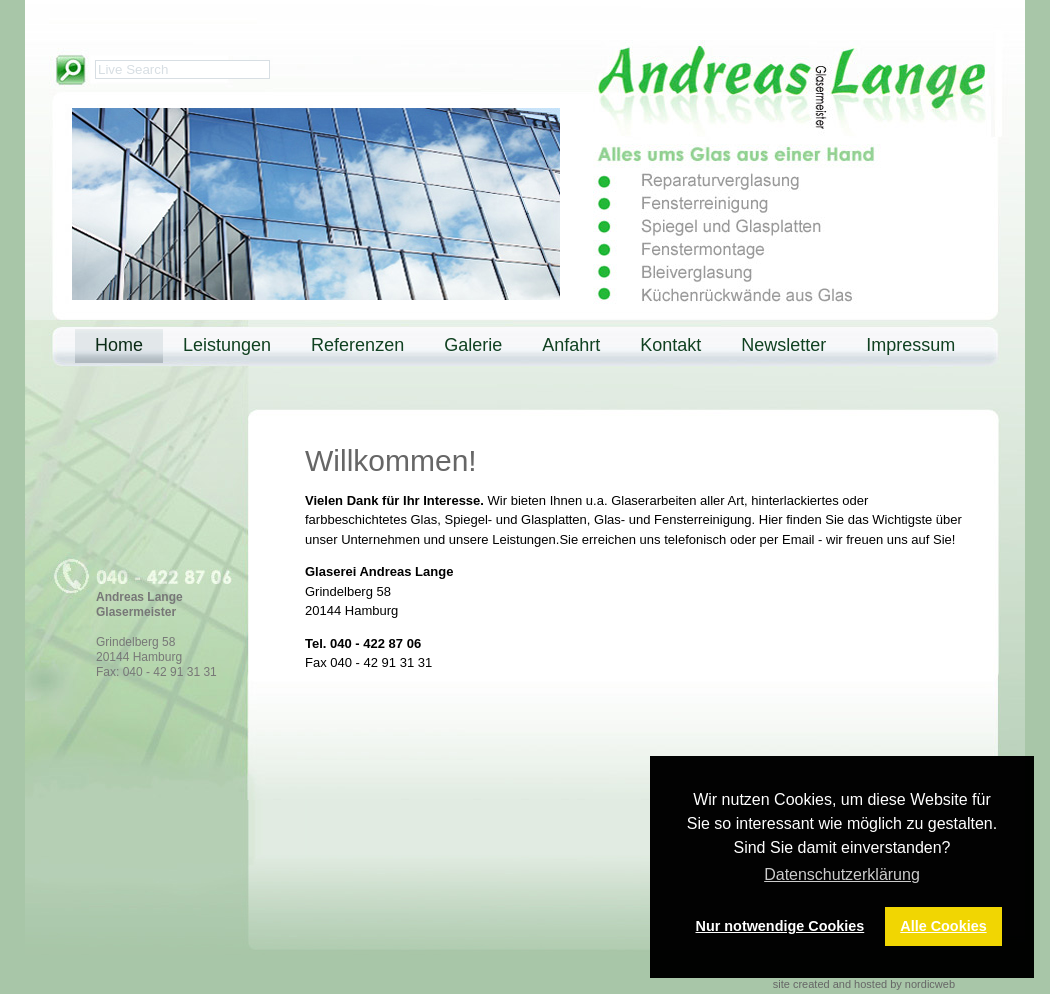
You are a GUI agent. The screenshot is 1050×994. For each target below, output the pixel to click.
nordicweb (930, 984)
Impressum (910, 345)
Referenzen (357, 345)
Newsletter (783, 345)
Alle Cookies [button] (943, 926)
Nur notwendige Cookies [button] (780, 926)
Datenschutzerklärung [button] (842, 874)
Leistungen (227, 345)
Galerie (473, 345)
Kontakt (670, 345)
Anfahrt (571, 345)
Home (119, 345)
